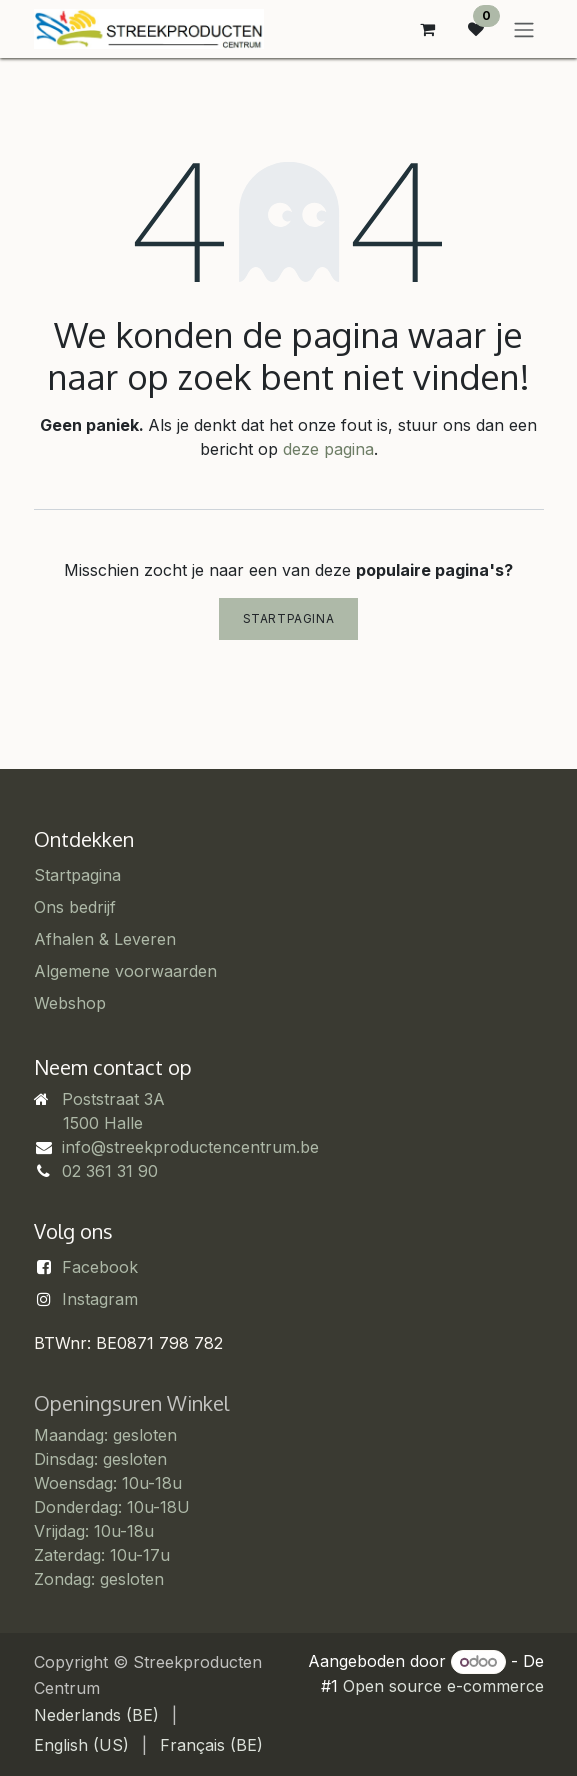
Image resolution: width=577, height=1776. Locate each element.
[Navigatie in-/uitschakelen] (524, 29)
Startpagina (289, 618)
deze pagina (328, 449)
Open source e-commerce (443, 1686)
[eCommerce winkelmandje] (428, 29)
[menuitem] (96, 1715)
